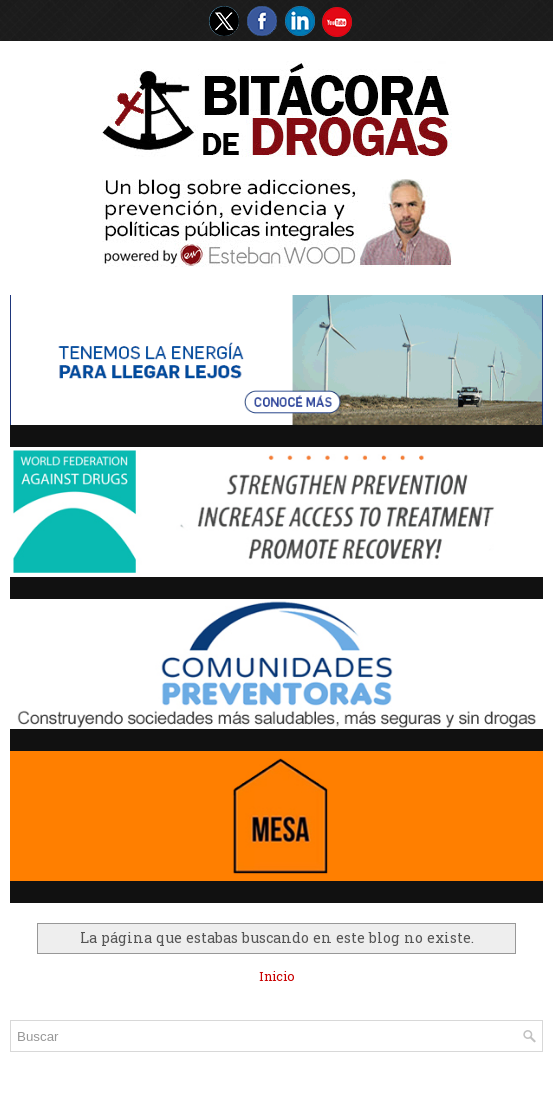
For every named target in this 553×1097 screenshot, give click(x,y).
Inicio (277, 976)
